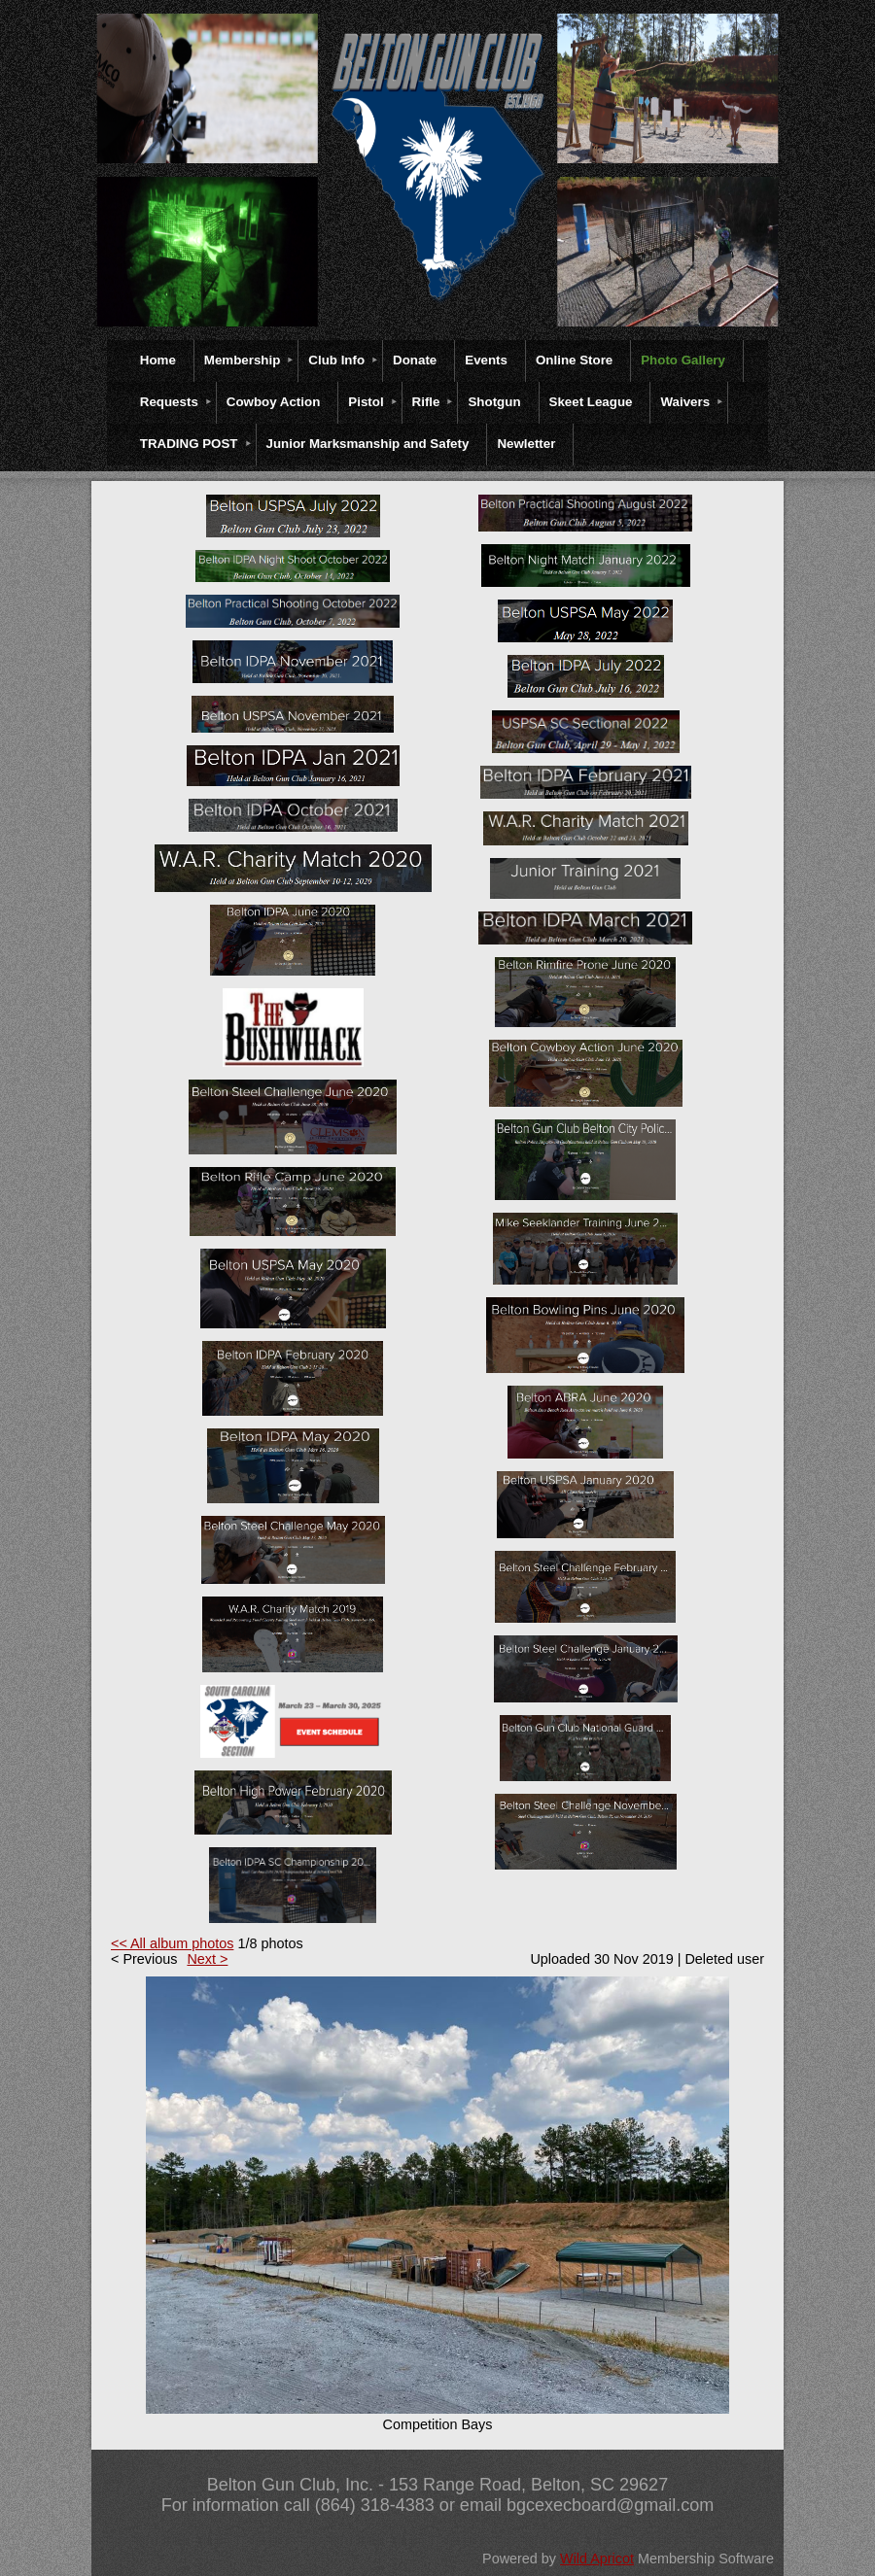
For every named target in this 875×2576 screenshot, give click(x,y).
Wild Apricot (597, 2558)
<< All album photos (172, 1943)
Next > (207, 1959)
